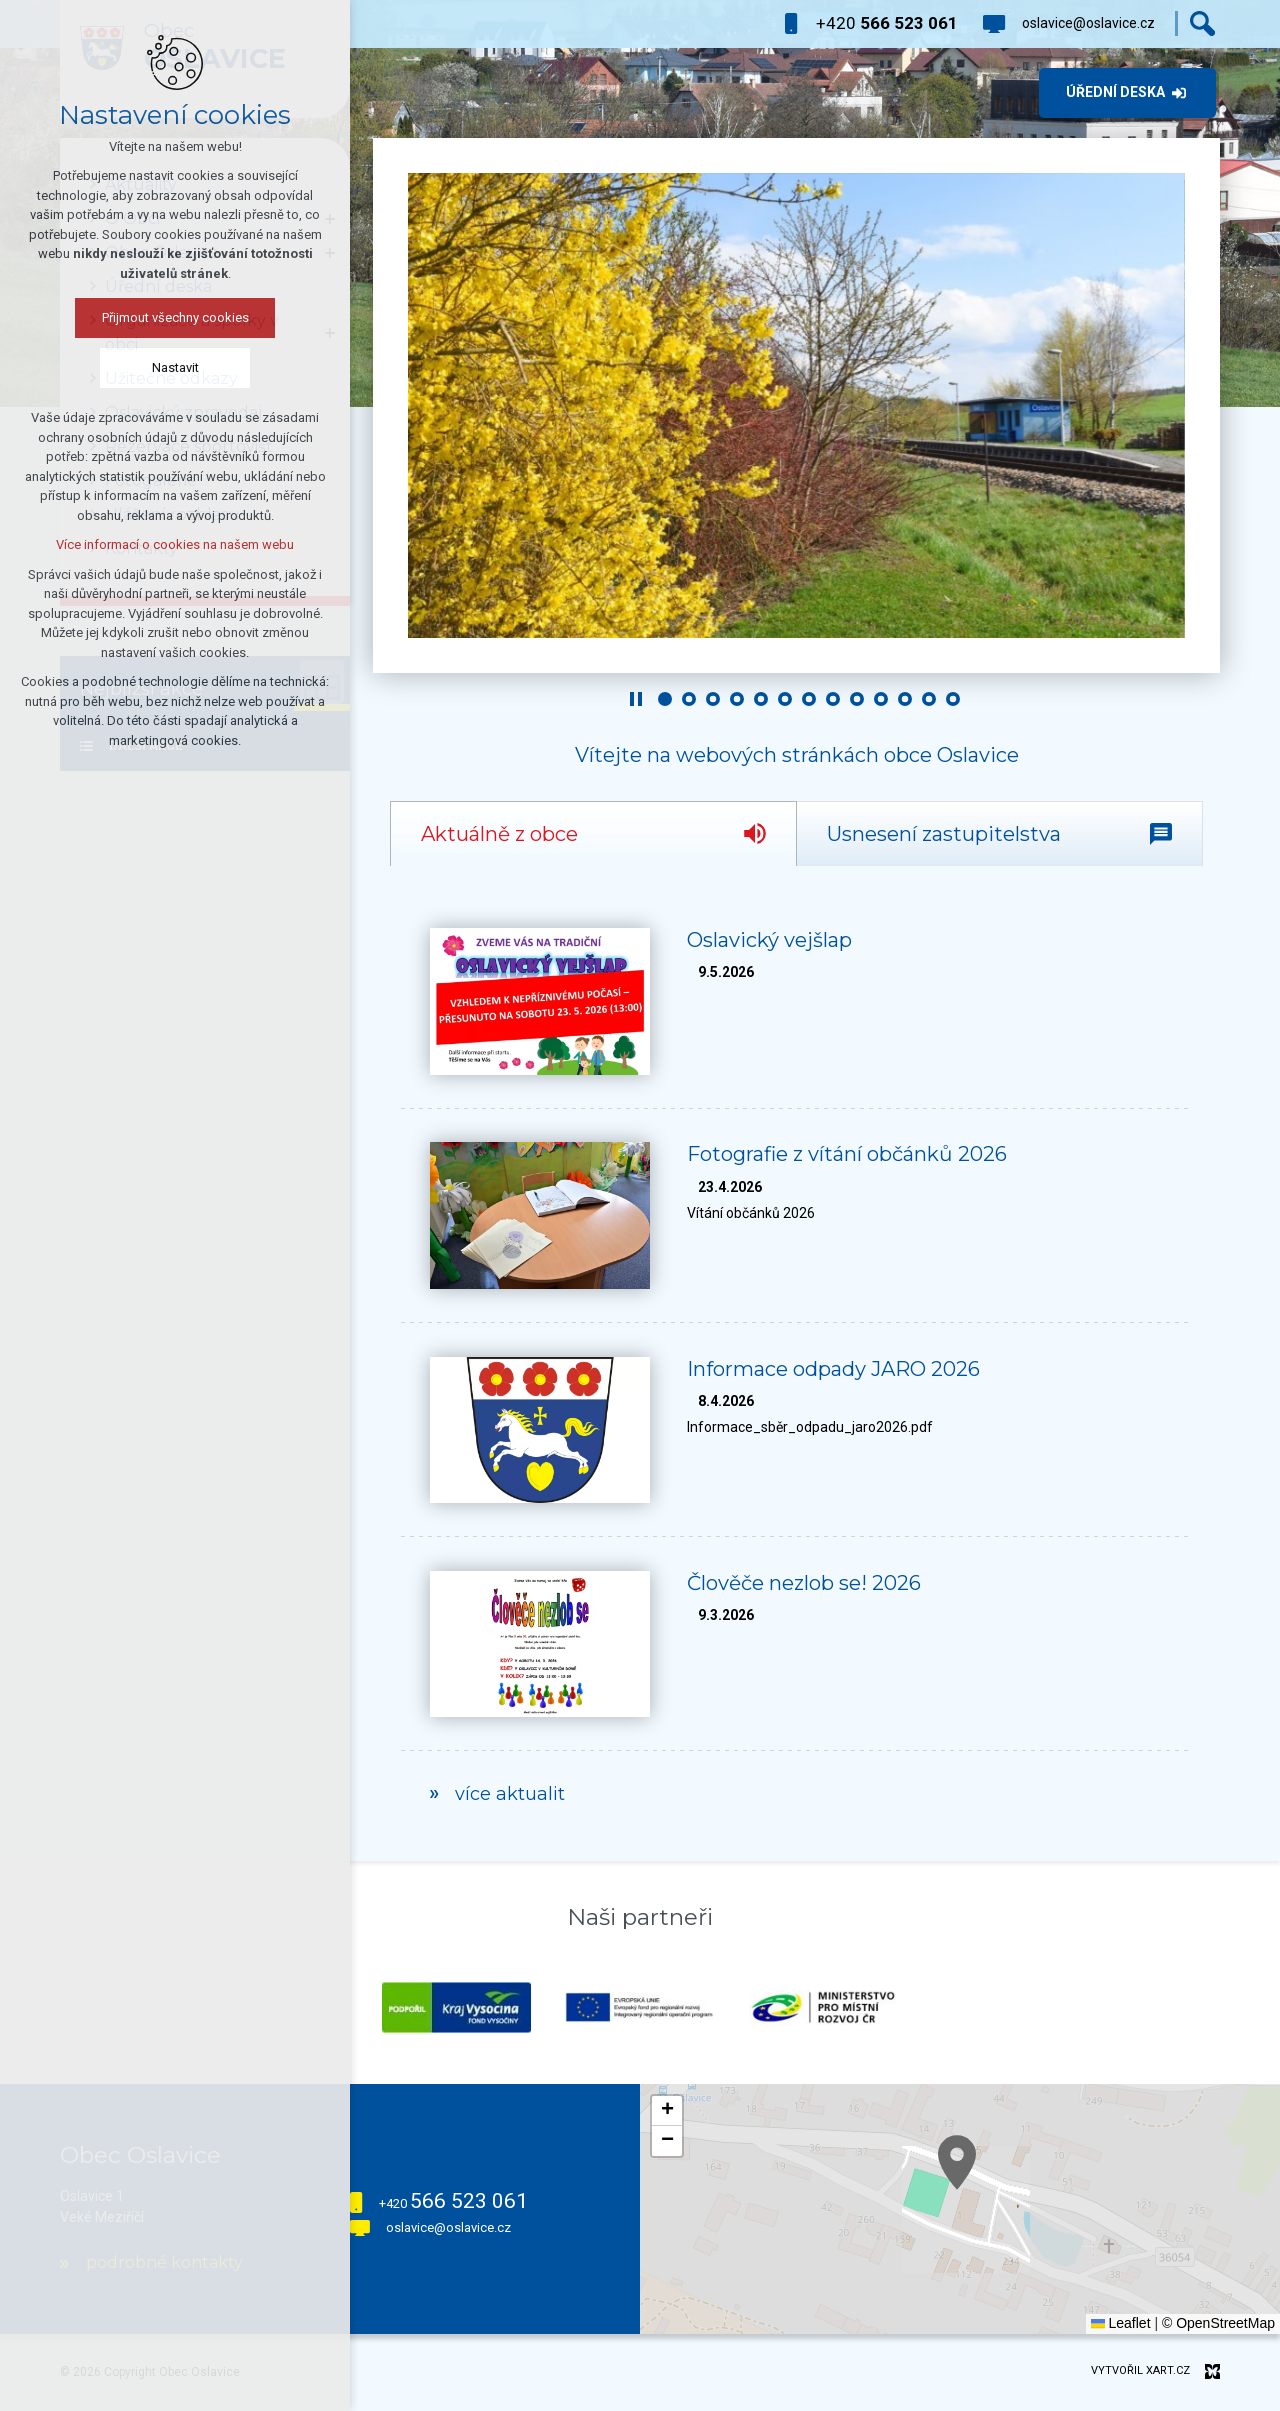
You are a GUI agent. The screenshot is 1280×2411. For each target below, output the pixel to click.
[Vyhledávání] (1202, 23)
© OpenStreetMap (1218, 2323)
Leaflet (1121, 2323)
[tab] (593, 833)
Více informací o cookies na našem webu (175, 544)
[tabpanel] (796, 1364)
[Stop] (636, 699)
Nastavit (175, 367)
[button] (1120, 2284)
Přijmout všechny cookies (175, 317)
